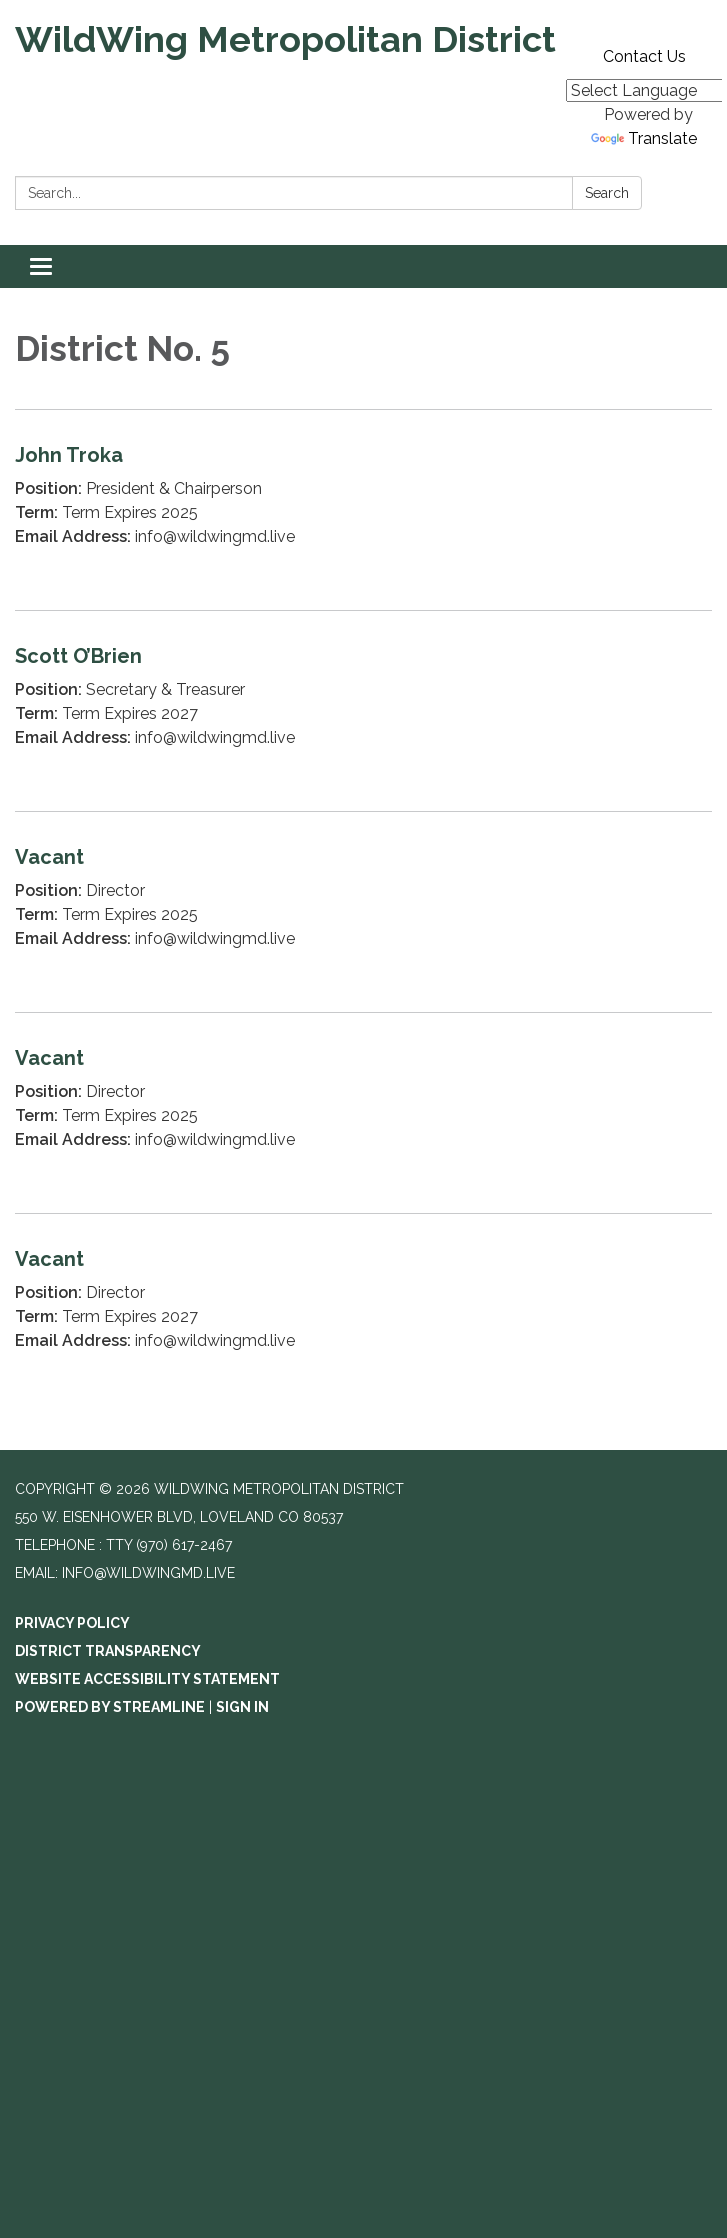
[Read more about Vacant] (363, 911)
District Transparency (108, 1651)
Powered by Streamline (110, 1707)
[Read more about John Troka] (363, 509)
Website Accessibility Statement (147, 1679)
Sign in (242, 1707)
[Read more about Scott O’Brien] (363, 710)
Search (607, 193)
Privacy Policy (72, 1623)
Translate (644, 138)
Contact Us (644, 56)
